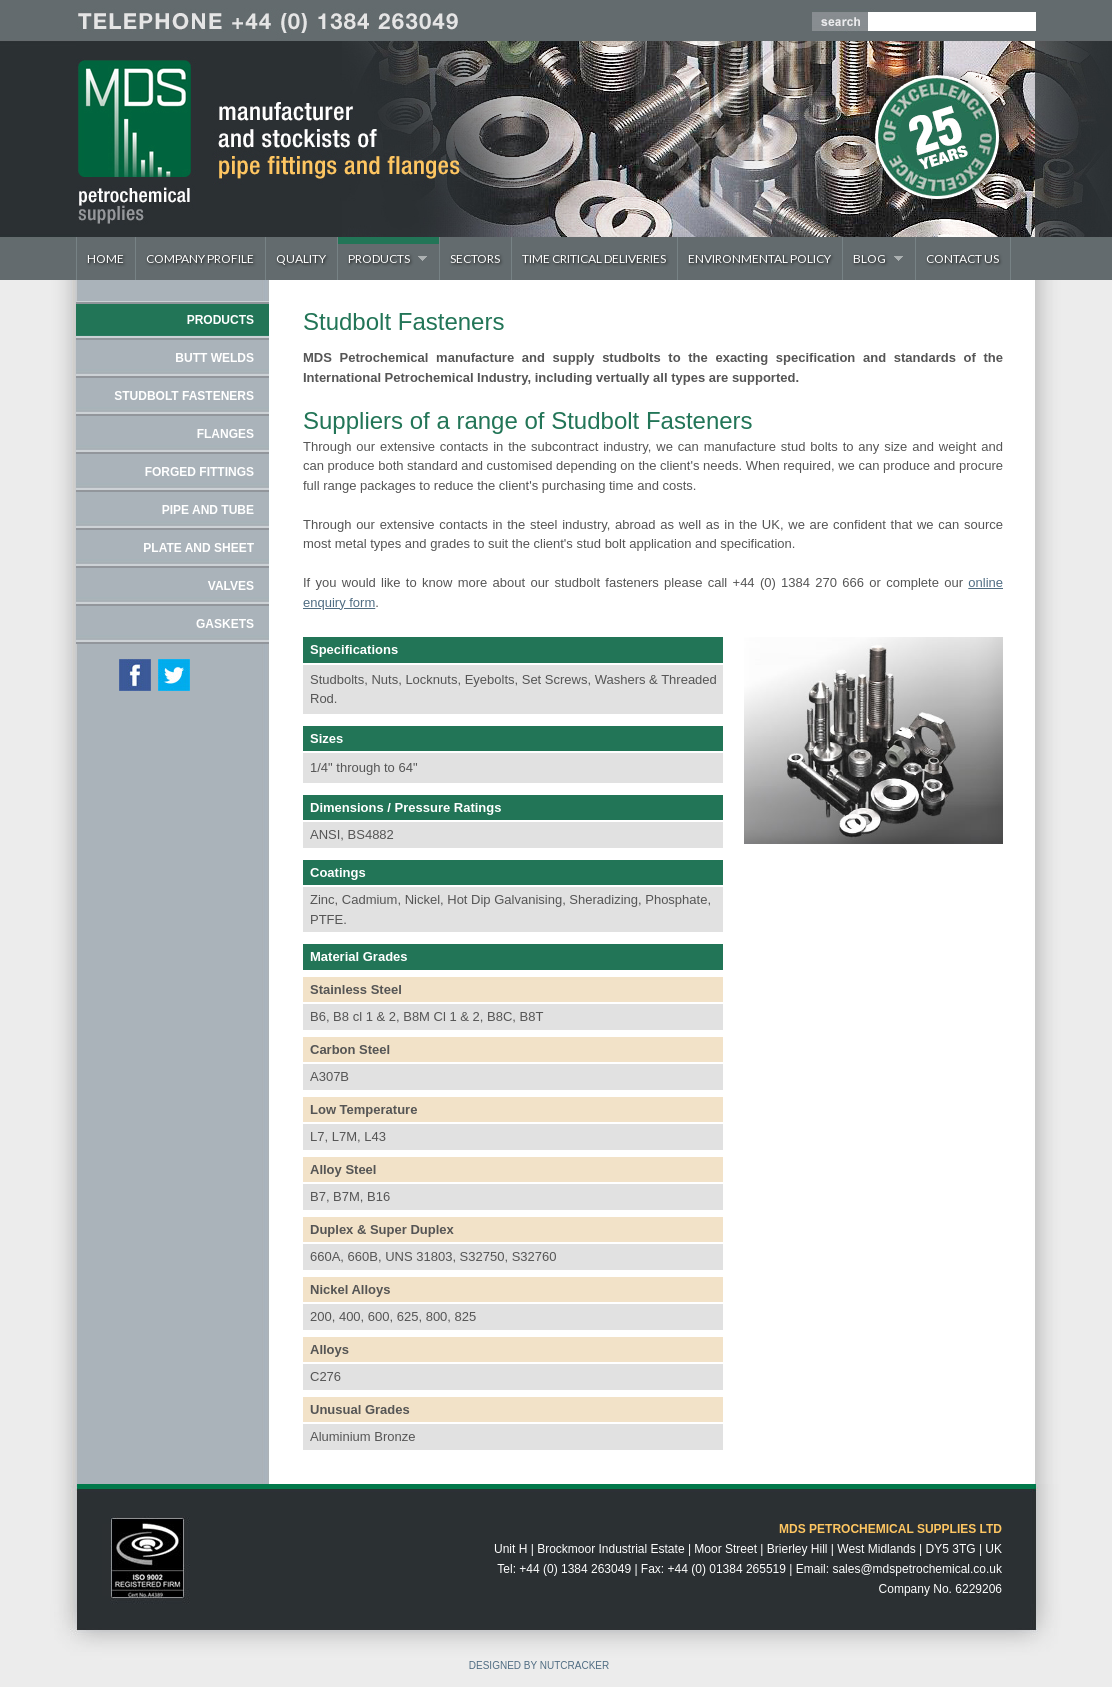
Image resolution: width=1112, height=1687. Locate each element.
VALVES (231, 586)
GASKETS (225, 624)
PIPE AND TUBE (208, 510)
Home (105, 258)
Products (382, 258)
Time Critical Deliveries (594, 258)
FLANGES (225, 434)
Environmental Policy (759, 258)
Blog (873, 258)
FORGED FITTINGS (199, 472)
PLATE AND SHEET (198, 548)
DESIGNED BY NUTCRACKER (539, 1665)
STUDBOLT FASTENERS (184, 396)
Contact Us (962, 258)
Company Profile (200, 258)
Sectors (475, 258)
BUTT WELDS (214, 358)
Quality (301, 258)
